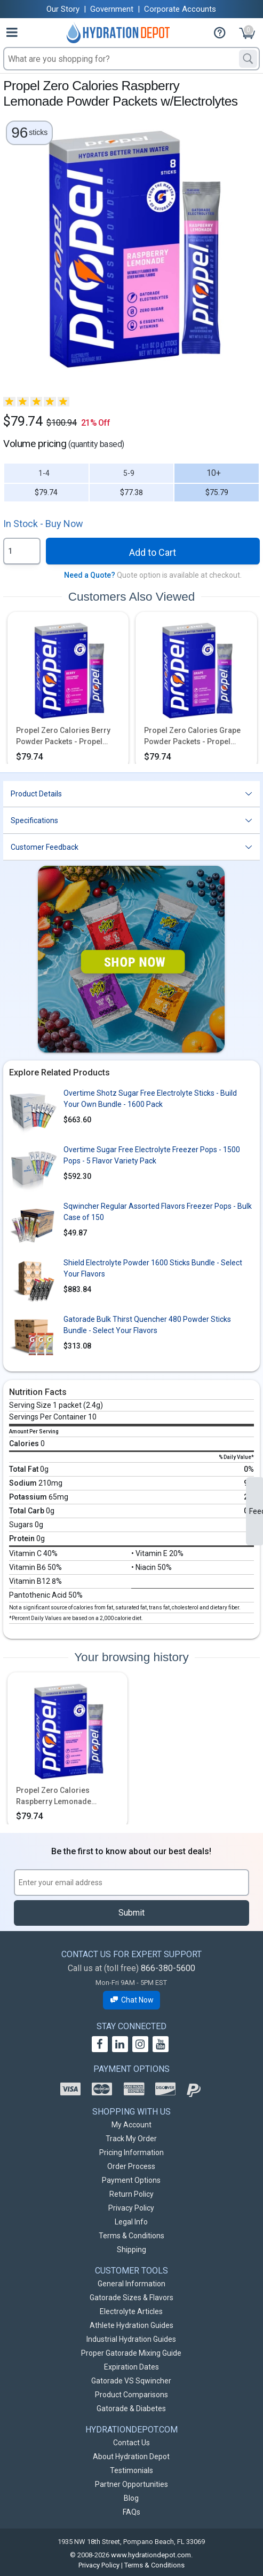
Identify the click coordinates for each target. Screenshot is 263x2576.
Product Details (36, 793)
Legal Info (131, 2222)
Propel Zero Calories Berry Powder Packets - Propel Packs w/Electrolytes (63, 736)
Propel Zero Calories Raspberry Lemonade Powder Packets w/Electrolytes (53, 1796)
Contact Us (131, 2442)
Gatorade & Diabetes (131, 2408)
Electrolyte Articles (131, 2311)
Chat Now (131, 2000)
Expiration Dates (131, 2367)
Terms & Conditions (131, 2235)
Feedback (256, 1511)
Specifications (34, 820)
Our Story (62, 9)
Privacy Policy (131, 2208)
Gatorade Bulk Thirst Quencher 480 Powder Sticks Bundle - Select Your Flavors (147, 1325)
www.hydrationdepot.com (151, 2555)
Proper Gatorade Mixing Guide (131, 2353)
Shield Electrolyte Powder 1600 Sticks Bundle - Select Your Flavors (152, 1268)
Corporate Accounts (180, 9)
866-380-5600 (168, 1968)
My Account (131, 2124)
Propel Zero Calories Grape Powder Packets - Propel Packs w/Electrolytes (192, 736)
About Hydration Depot (131, 2456)
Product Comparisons (131, 2394)
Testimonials (131, 2470)
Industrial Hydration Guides (131, 2339)
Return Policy (131, 2194)
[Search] (248, 59)
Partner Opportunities (131, 2484)
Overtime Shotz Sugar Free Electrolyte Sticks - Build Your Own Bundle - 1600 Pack (150, 1098)
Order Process (131, 2166)
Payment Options (131, 2180)
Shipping (131, 2249)
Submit (131, 1913)
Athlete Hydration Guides (131, 2325)
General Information (131, 2283)
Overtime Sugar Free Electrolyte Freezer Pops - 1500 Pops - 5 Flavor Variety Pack (151, 1155)
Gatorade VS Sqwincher (131, 2380)
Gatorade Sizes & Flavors (131, 2297)
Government (111, 9)
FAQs (131, 2512)
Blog (131, 2498)
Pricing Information (131, 2152)
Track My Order (131, 2138)
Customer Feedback (44, 847)
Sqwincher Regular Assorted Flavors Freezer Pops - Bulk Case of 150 (157, 1212)
